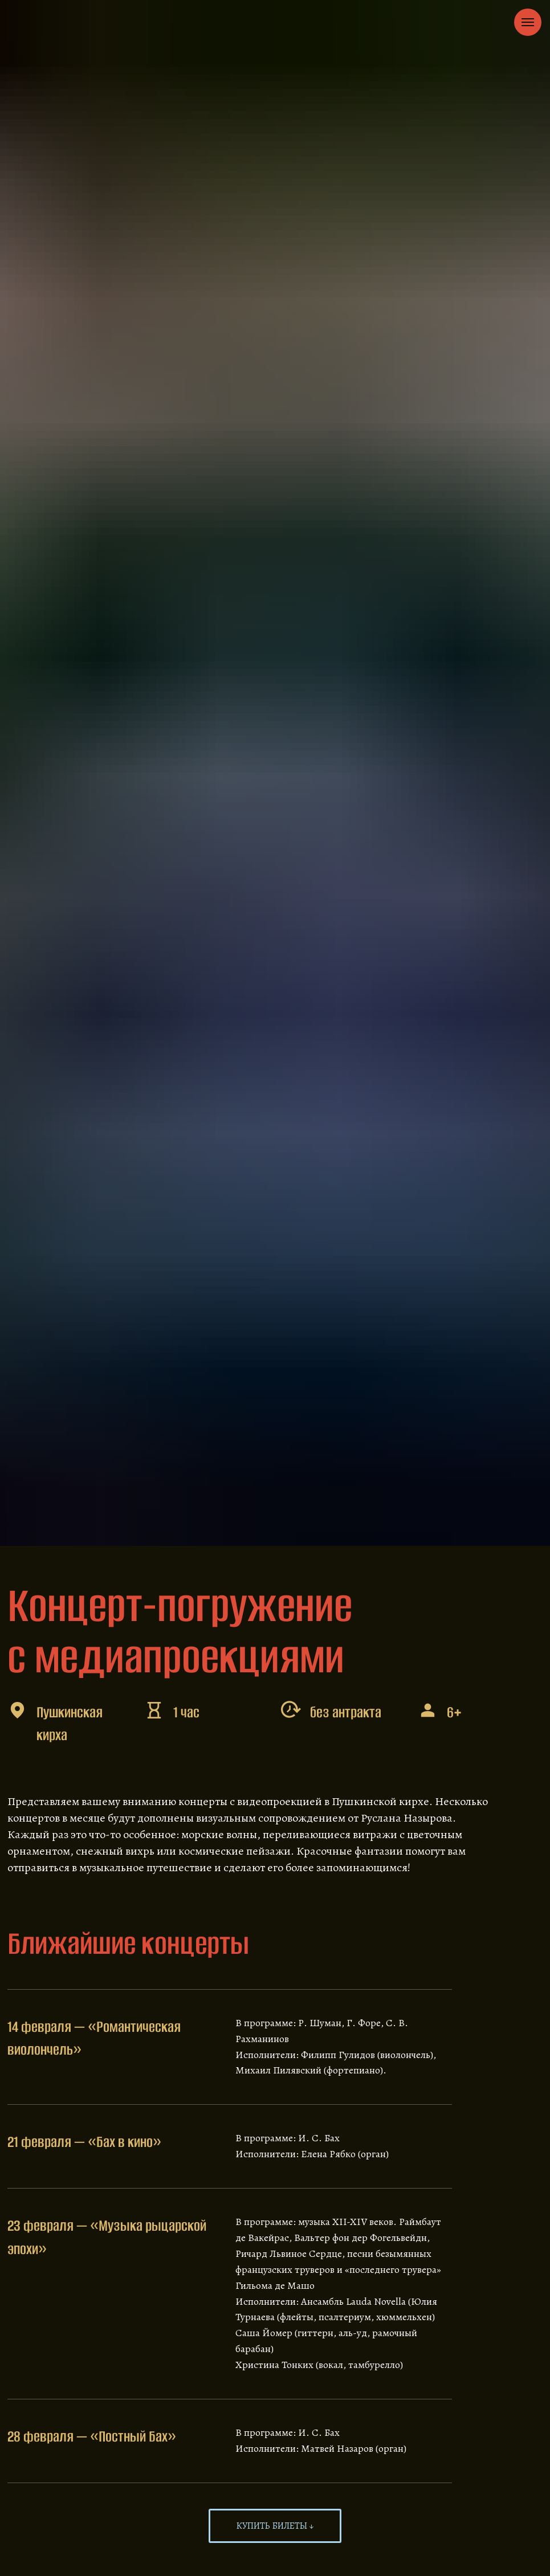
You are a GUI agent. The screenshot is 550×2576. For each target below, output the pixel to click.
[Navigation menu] (528, 22)
